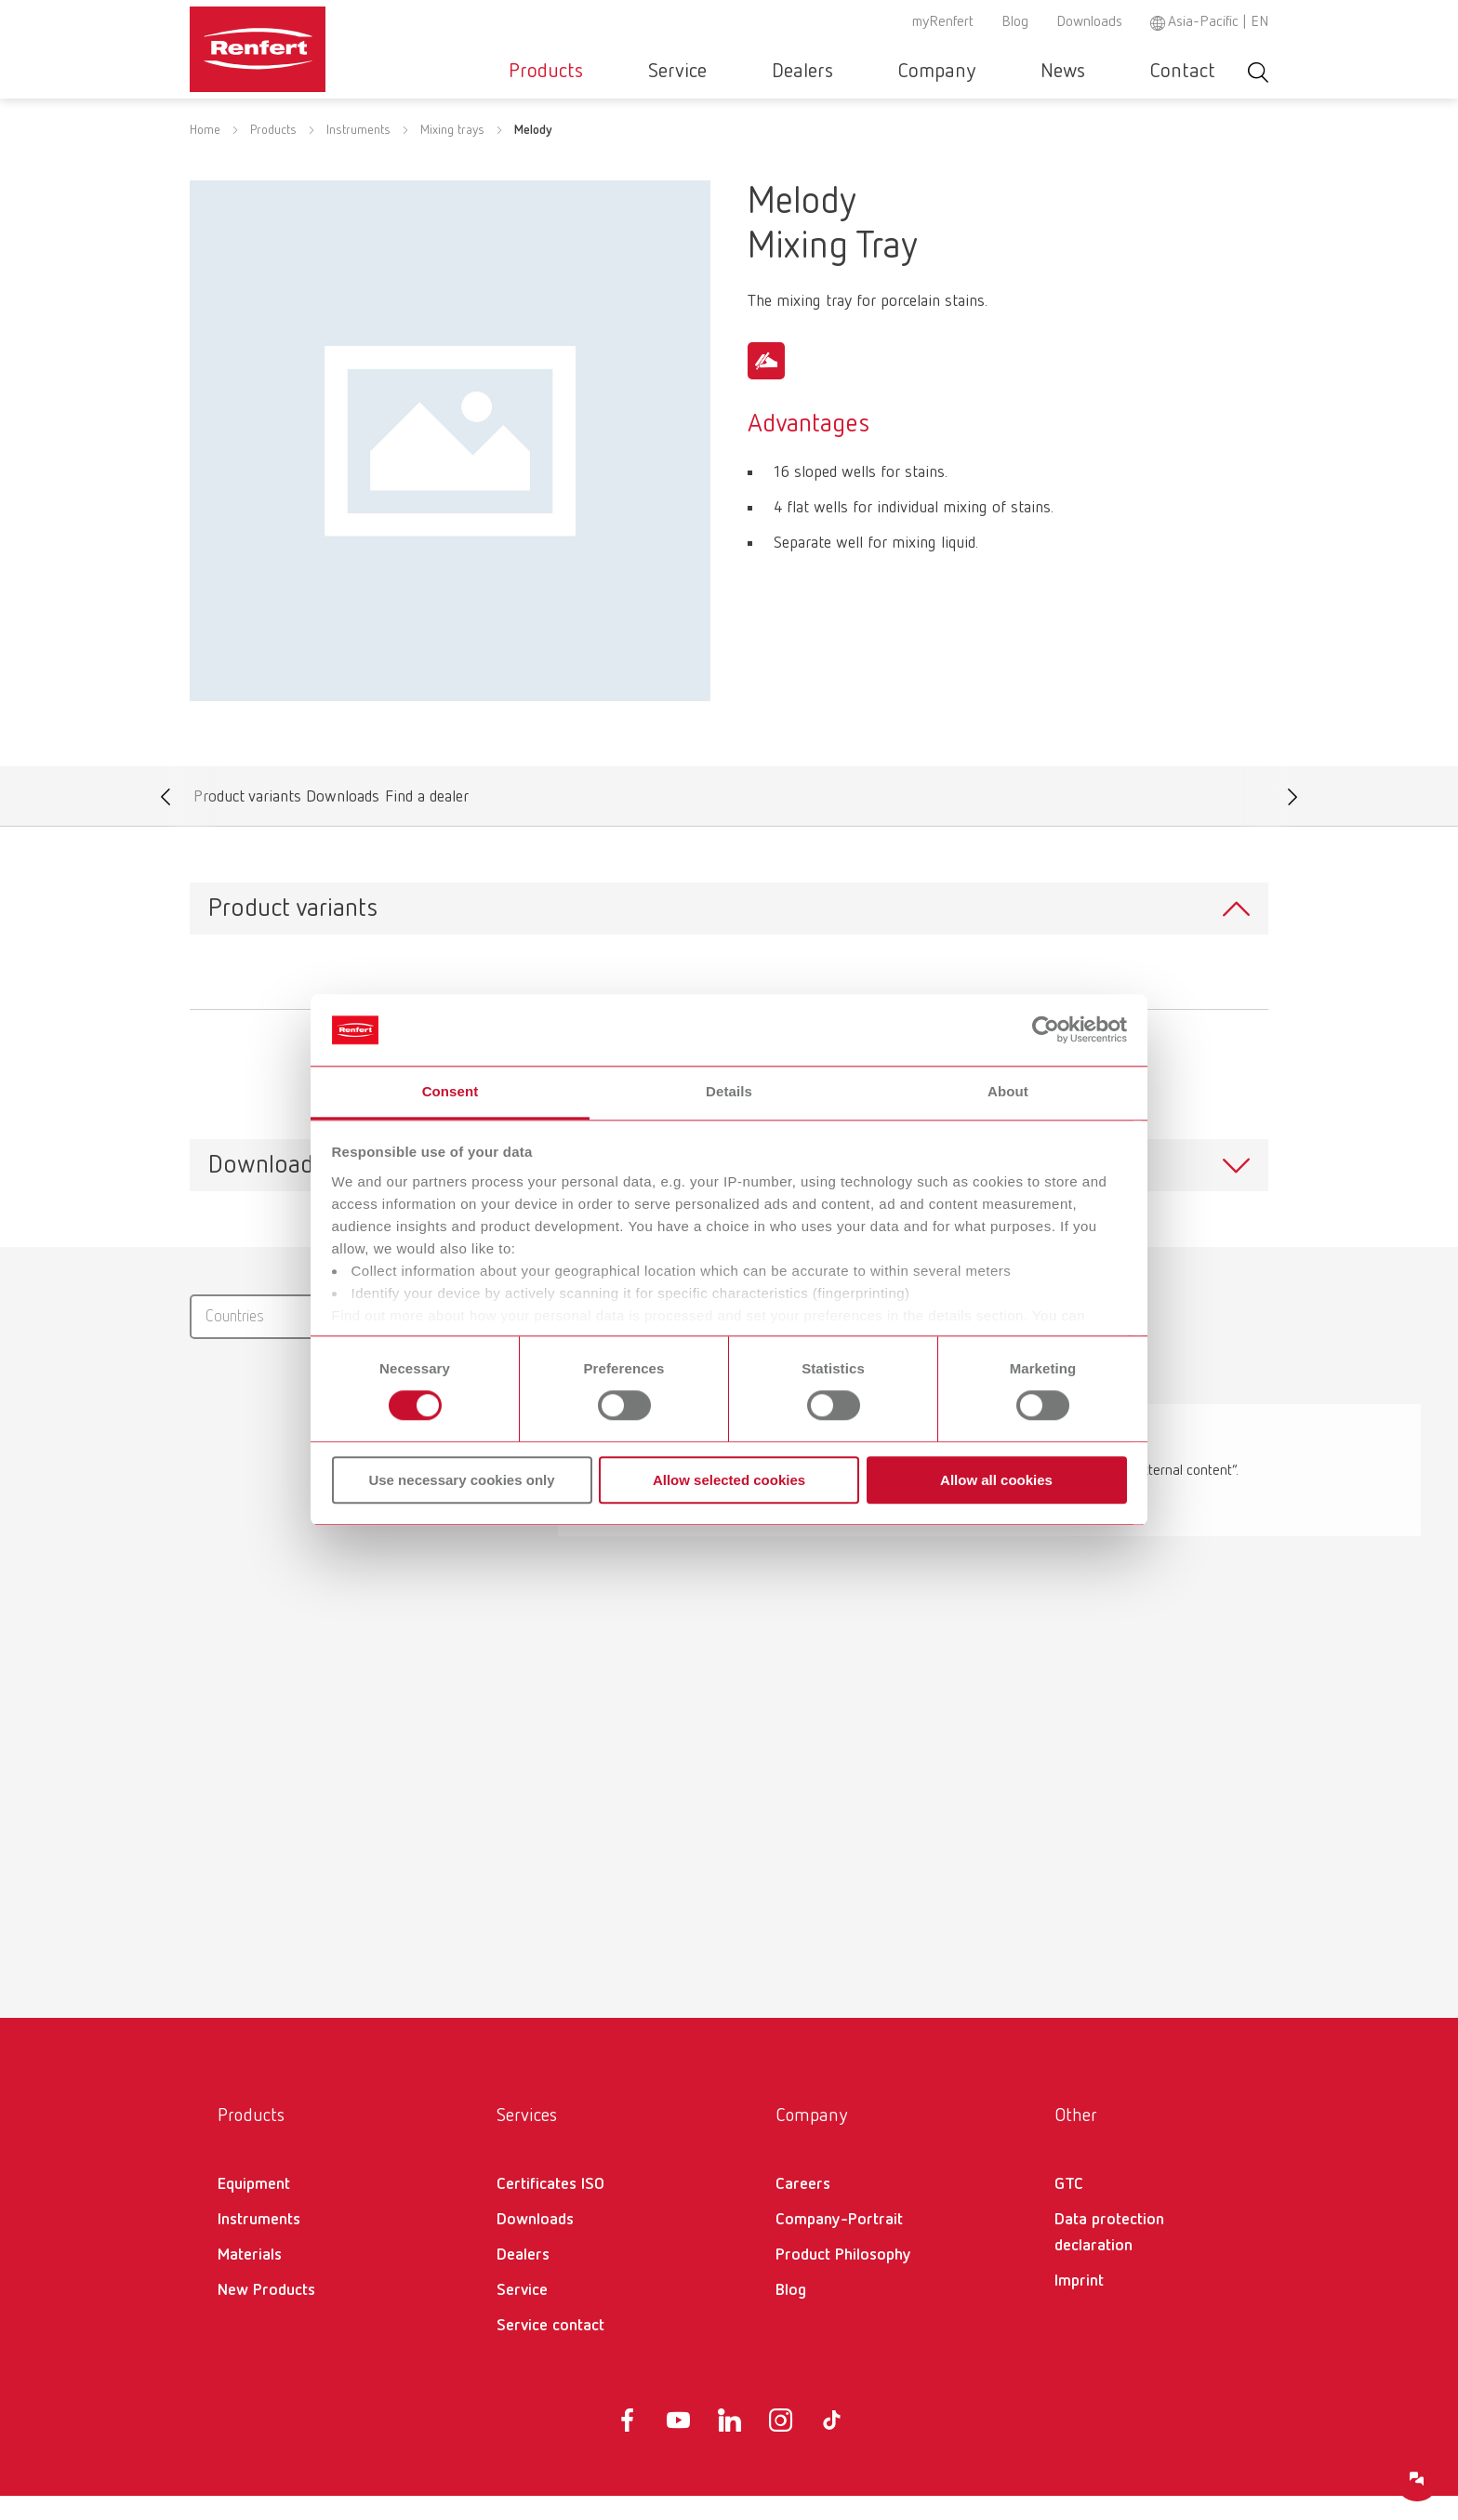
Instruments (358, 154)
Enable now (981, 1533)
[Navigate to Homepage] (314, 43)
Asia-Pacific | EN (1218, 22)
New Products (266, 2314)
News (1104, 71)
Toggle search (1258, 72)
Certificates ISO (550, 2208)
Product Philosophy (843, 2279)
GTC (1068, 2208)
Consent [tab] (450, 1091)
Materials (250, 2279)
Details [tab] (729, 1091)
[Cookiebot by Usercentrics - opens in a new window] (1045, 1030)
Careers (802, 2208)
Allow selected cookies (729, 1480)
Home (205, 154)
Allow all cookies (996, 1480)
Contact (1196, 71)
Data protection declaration (1109, 2256)
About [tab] (1007, 1091)
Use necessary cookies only (461, 1480)
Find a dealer (426, 825)
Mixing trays (452, 154)
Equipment (254, 2208)
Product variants (247, 825)
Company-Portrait (839, 2243)
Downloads (1089, 22)
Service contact (550, 2349)
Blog (1014, 22)
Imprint (1079, 2305)
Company (1006, 71)
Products (699, 71)
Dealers (900, 71)
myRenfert (943, 22)
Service (803, 71)
